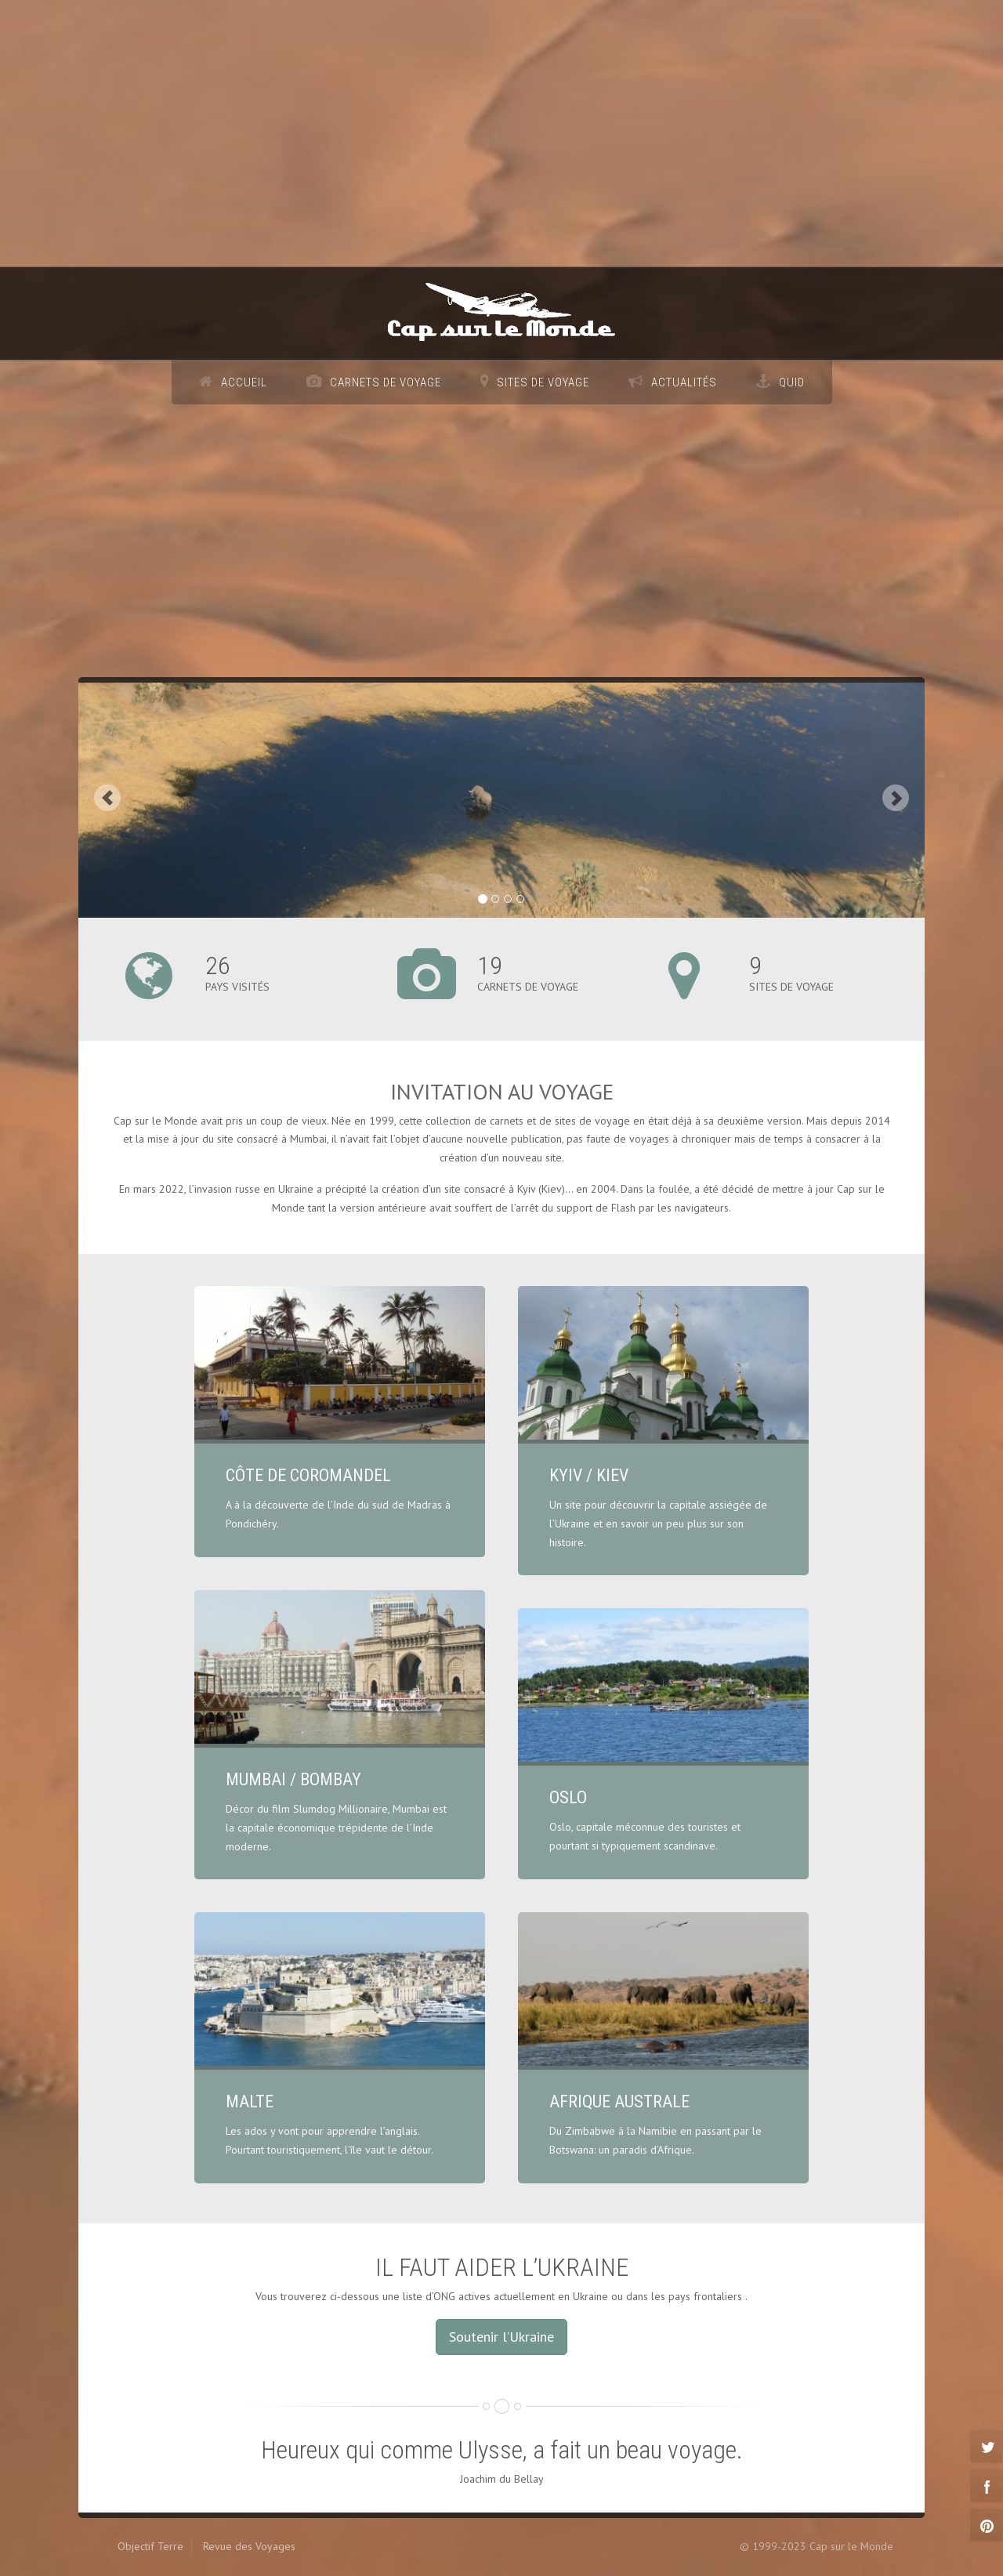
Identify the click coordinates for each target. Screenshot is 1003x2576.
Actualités (684, 382)
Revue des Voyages (249, 2546)
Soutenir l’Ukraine (501, 2337)
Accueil (244, 382)
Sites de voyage (543, 382)
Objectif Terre (150, 2546)
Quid (792, 382)
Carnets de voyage (385, 382)
